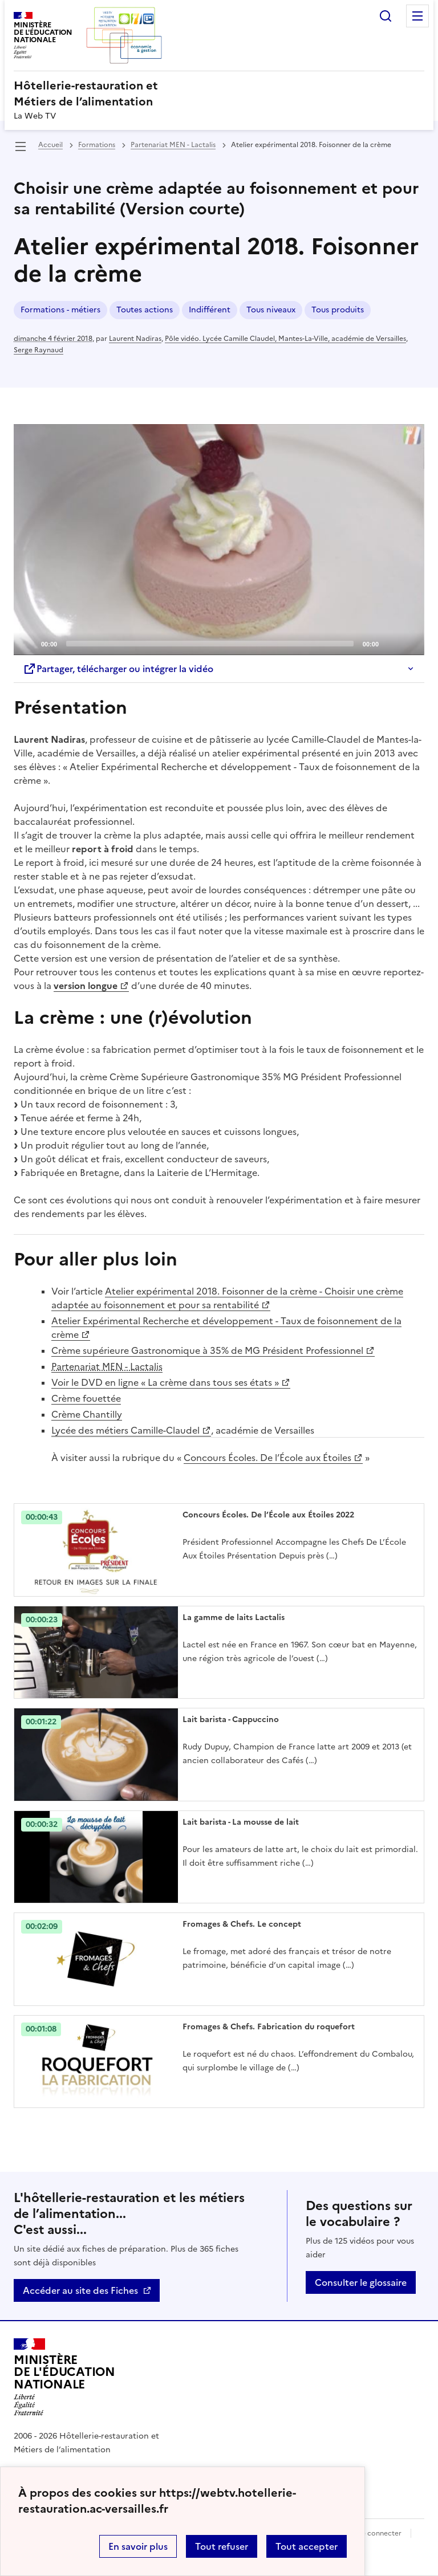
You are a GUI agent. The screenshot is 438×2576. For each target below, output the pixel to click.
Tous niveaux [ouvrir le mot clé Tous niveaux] (270, 310)
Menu (417, 16)
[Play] (219, 539)
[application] (219, 539)
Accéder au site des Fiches (80, 2290)
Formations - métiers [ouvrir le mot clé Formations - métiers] (60, 310)
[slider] (210, 643)
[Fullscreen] (409, 643)
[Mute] (391, 643)
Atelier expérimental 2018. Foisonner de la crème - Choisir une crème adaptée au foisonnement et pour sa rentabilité (227, 1298)
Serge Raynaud (38, 350)
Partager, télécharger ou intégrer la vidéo (118, 668)
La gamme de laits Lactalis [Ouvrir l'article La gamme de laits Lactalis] (233, 1617)
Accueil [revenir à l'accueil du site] (50, 145)
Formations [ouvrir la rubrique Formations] (96, 145)
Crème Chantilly (86, 1414)
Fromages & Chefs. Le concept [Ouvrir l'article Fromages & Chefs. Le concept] (241, 1924)
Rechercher (385, 16)
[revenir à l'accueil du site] (219, 93)
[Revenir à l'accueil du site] (64, 2377)
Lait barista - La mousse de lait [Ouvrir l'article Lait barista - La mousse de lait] (240, 1822)
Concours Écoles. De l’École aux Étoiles (267, 1457)
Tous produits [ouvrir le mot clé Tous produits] (337, 310)
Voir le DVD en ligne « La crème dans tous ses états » (165, 1382)
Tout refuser (221, 2546)
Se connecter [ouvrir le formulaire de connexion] (380, 2533)
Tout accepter (306, 2546)
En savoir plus (138, 2546)
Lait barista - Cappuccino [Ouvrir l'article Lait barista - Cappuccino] (230, 1720)
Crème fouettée (86, 1398)
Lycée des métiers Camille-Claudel (125, 1430)
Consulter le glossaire (361, 2282)
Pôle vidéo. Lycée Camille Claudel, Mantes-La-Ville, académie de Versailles (285, 338)
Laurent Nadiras (135, 338)
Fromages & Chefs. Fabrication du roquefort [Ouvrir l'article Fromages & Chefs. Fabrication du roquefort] (268, 2027)
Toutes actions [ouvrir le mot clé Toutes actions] (144, 310)
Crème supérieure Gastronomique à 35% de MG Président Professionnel (207, 1350)
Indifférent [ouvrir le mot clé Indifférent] (209, 310)
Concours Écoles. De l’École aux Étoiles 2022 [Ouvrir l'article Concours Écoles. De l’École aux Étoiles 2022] (268, 1515)
